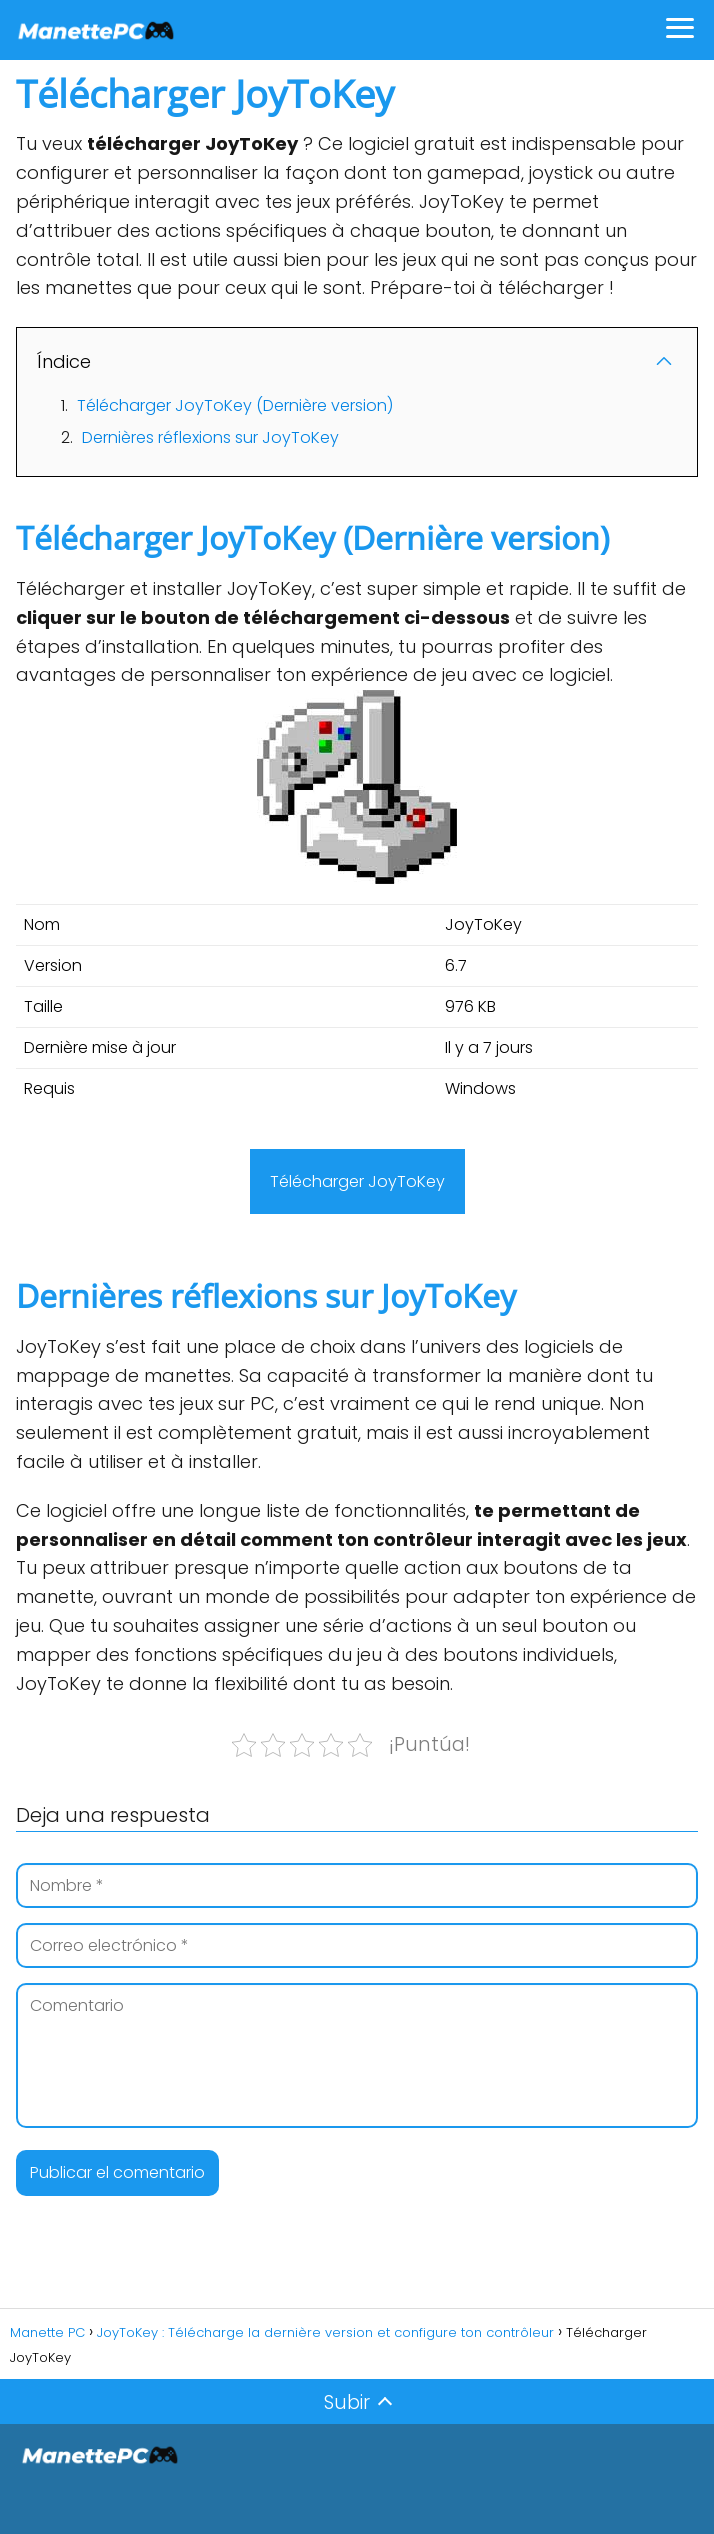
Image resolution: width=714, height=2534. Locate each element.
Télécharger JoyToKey (357, 1181)
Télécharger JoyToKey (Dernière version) (235, 405)
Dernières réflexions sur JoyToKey (210, 437)
